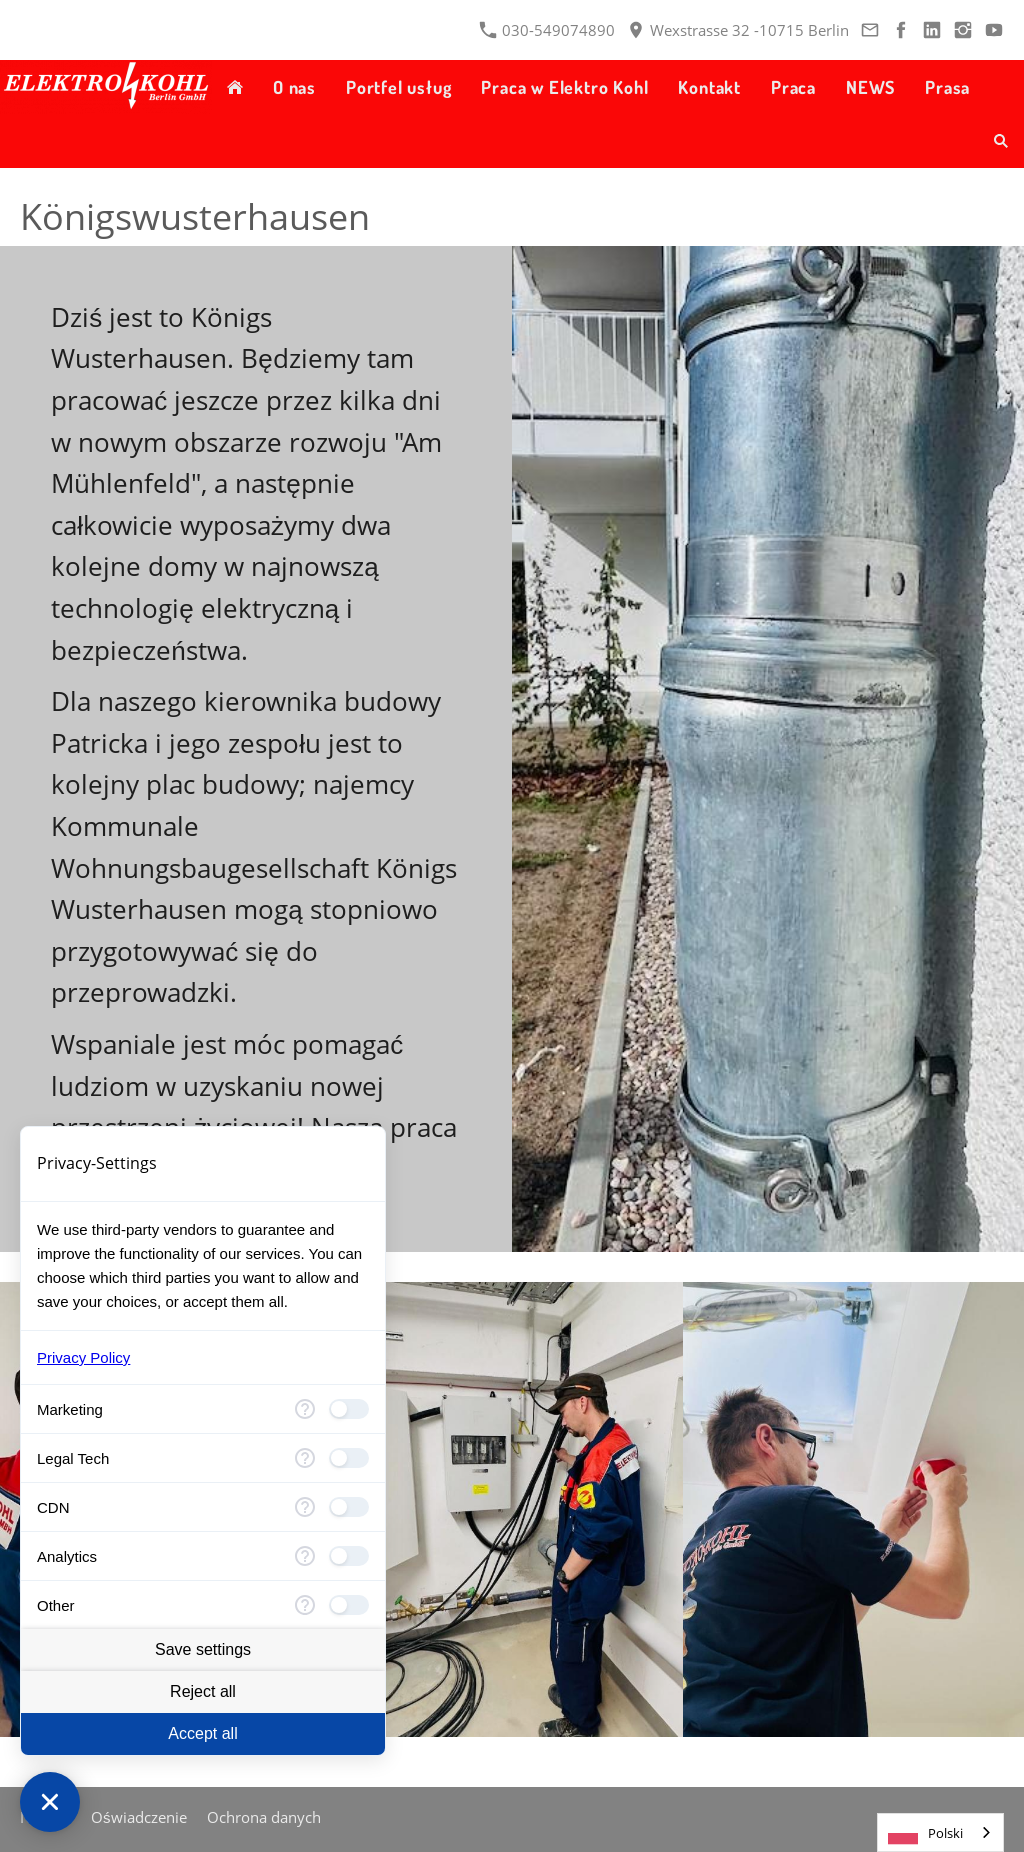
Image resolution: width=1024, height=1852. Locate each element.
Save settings (203, 1649)
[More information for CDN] (305, 1507)
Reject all (203, 1691)
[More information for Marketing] (305, 1409)
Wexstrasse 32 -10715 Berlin (738, 30)
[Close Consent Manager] (50, 1802)
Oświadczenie (139, 1817)
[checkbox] (349, 1409)
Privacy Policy (83, 1357)
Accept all (202, 1733)
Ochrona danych (264, 1817)
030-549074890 (547, 30)
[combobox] (940, 1832)
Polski (925, 1833)
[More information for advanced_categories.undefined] (305, 1605)
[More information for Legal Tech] (305, 1458)
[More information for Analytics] (305, 1556)
